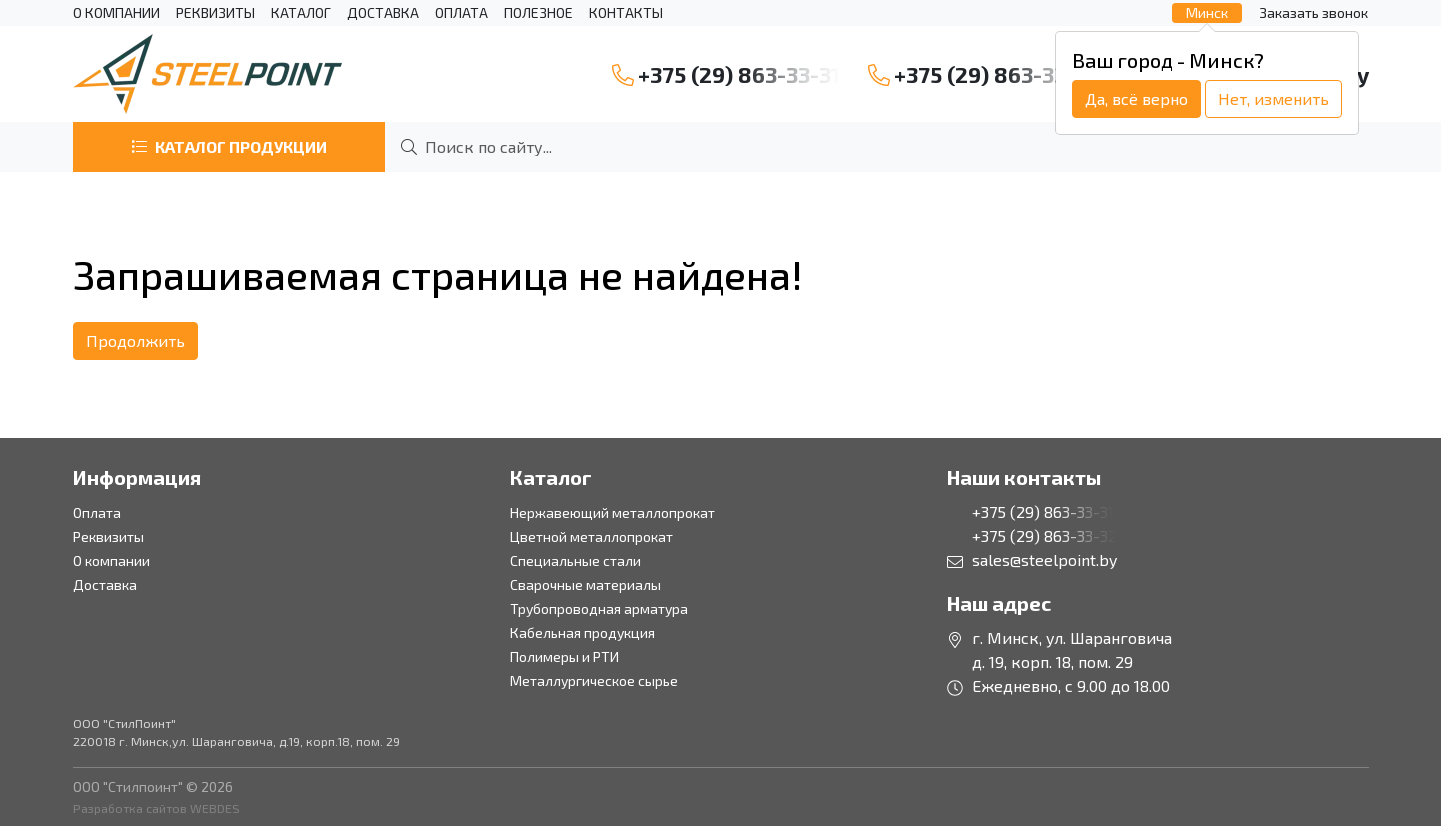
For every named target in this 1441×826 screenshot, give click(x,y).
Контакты (626, 13)
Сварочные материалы (585, 584)
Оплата (461, 13)
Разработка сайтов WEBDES (156, 808)
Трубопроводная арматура (599, 608)
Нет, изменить (1273, 98)
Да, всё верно (1136, 98)
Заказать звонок (1313, 12)
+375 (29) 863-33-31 (726, 74)
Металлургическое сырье (594, 680)
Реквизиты (215, 13)
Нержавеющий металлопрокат (612, 512)
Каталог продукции (229, 146)
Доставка (383, 13)
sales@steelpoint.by (1044, 559)
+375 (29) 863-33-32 (984, 74)
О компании (116, 13)
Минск (1207, 12)
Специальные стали (575, 560)
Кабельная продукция (582, 632)
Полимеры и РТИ (564, 656)
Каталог (301, 13)
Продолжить (135, 340)
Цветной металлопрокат (591, 536)
